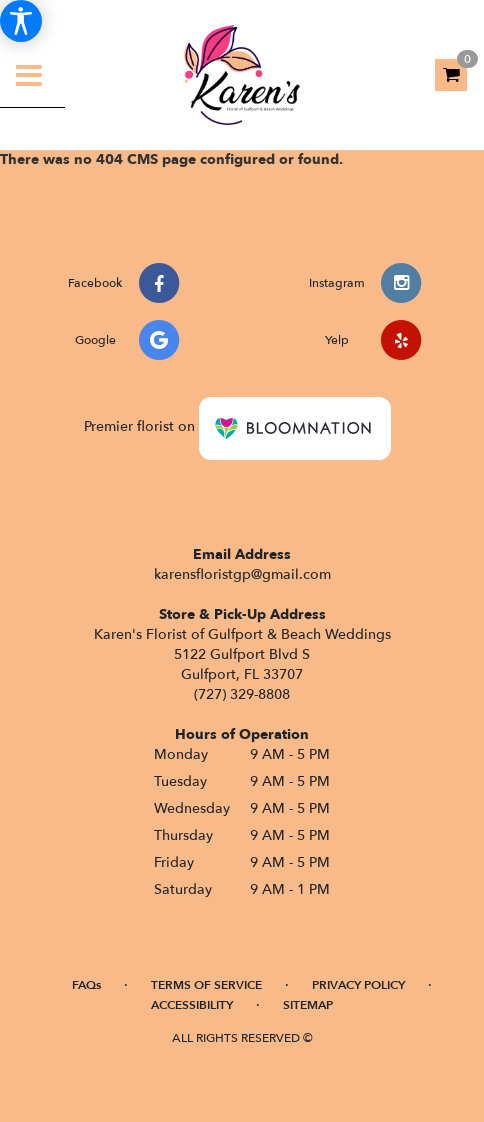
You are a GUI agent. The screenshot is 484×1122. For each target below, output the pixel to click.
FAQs (86, 985)
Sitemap (308, 1005)
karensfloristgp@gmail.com (242, 574)
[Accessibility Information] (21, 21)
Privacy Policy (358, 985)
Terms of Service (206, 985)
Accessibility (192, 1005)
